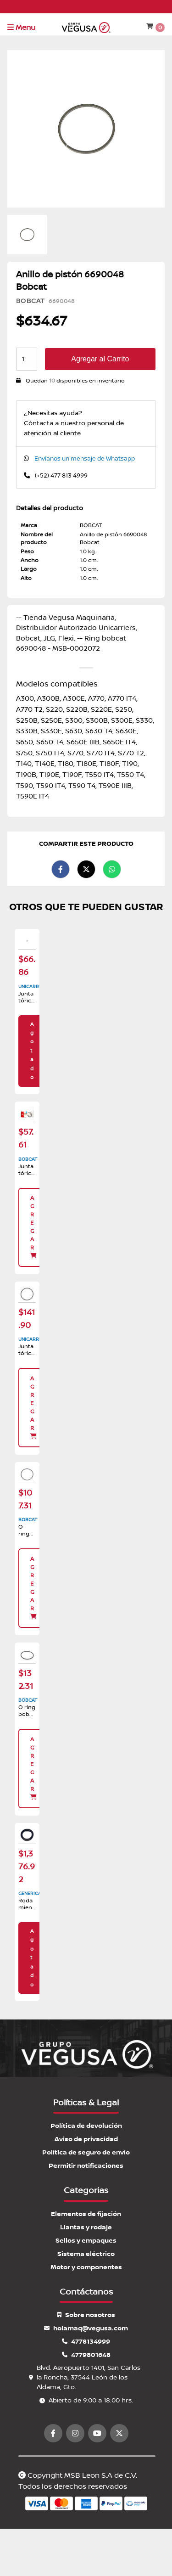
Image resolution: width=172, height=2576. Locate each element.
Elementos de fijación (86, 2214)
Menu (21, 27)
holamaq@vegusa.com (86, 2328)
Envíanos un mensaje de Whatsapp (84, 458)
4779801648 (86, 2355)
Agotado (31, 1051)
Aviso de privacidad (86, 2139)
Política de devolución (86, 2126)
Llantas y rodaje (86, 2227)
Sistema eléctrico (86, 2254)
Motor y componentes (86, 2267)
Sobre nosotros (86, 2315)
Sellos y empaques (86, 2240)
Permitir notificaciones (86, 2166)
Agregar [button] (33, 1227)
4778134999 (86, 2341)
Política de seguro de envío (86, 2152)
